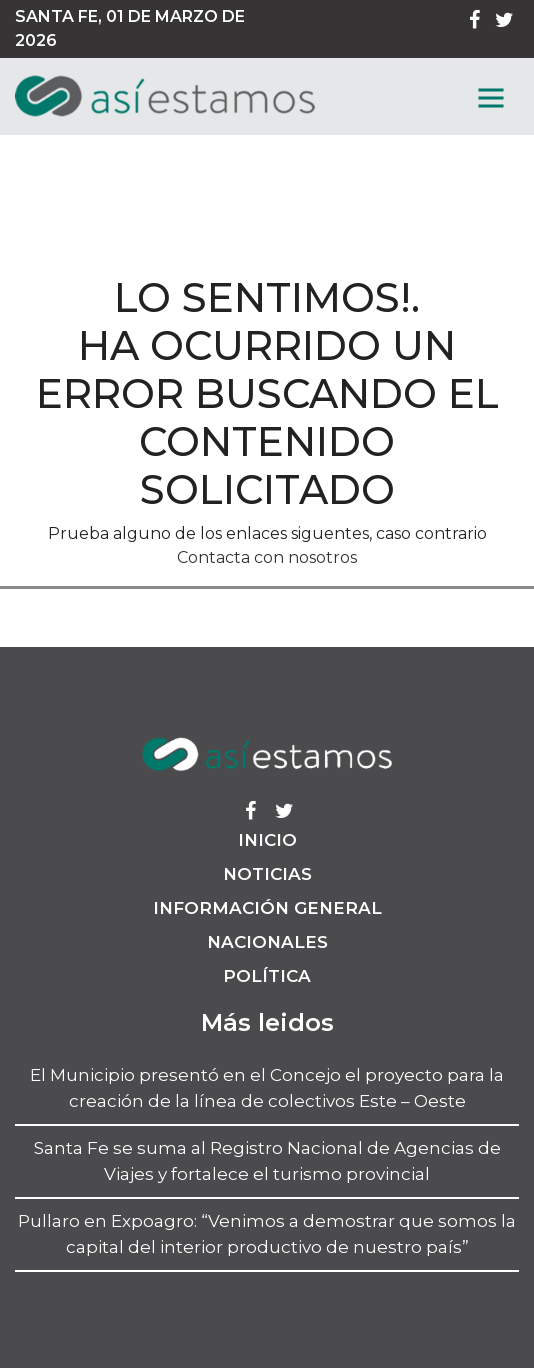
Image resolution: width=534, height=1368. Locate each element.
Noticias (267, 874)
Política (267, 976)
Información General (267, 908)
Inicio (267, 840)
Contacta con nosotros (267, 557)
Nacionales (267, 942)
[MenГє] (491, 98)
